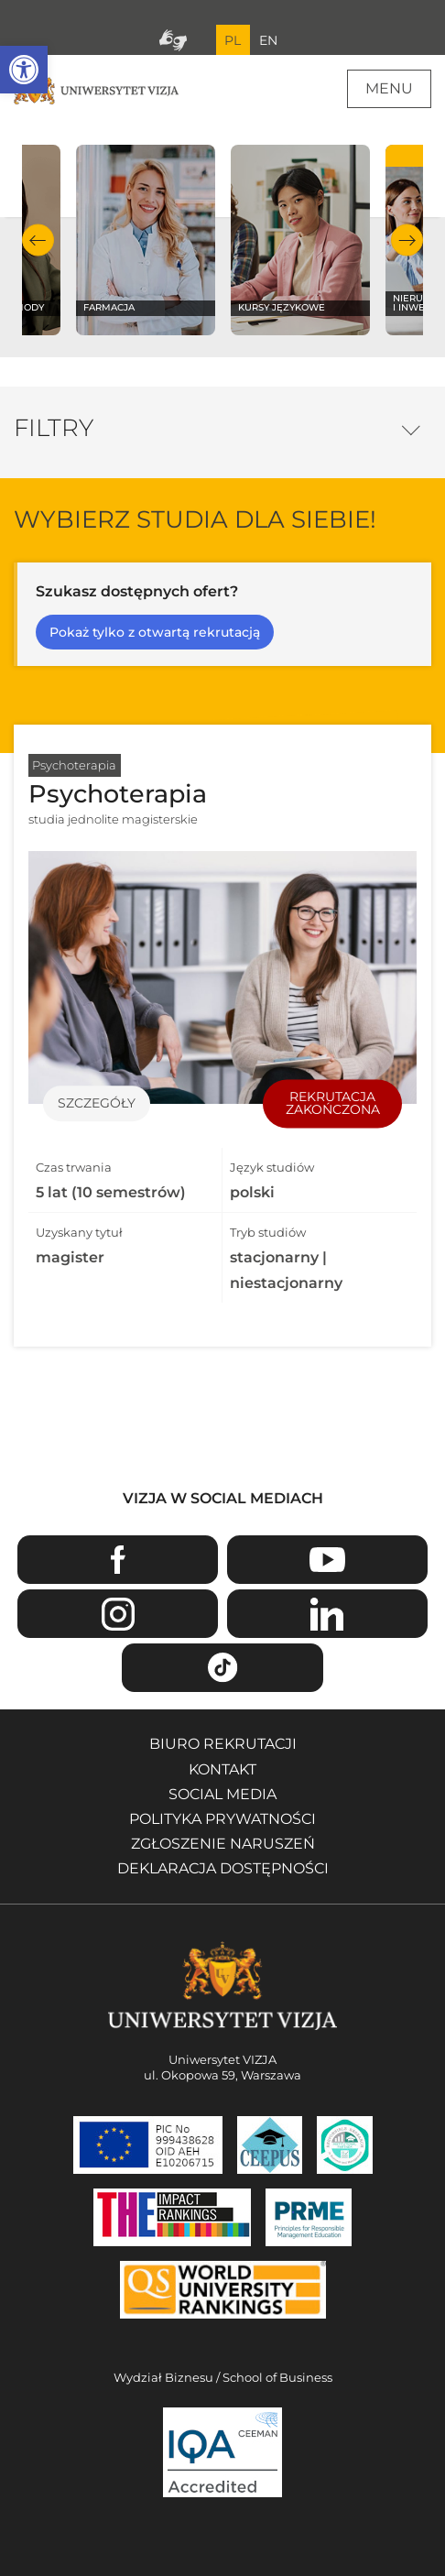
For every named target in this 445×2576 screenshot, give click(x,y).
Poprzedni (38, 240)
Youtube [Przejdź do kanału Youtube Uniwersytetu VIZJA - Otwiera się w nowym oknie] (327, 1559)
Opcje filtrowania (410, 425)
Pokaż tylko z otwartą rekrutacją (154, 632)
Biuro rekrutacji (223, 1743)
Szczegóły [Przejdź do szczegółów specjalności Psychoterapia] (97, 1104)
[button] (24, 69)
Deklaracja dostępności (223, 1868)
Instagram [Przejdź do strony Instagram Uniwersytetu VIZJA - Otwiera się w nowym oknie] (117, 1613)
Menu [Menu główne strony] (389, 88)
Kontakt (222, 1769)
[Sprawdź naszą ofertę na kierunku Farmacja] (145, 239)
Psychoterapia (74, 765)
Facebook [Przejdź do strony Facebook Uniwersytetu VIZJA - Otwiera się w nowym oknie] (117, 1559)
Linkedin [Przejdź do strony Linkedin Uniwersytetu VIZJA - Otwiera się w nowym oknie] (327, 1613)
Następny (407, 240)
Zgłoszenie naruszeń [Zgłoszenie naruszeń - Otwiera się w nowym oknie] (223, 1843)
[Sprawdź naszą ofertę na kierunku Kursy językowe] (299, 239)
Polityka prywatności (222, 1819)
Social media (222, 1794)
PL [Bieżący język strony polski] (232, 40)
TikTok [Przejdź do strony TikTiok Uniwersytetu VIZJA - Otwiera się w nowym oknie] (222, 1667)
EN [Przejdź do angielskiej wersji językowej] (268, 40)
